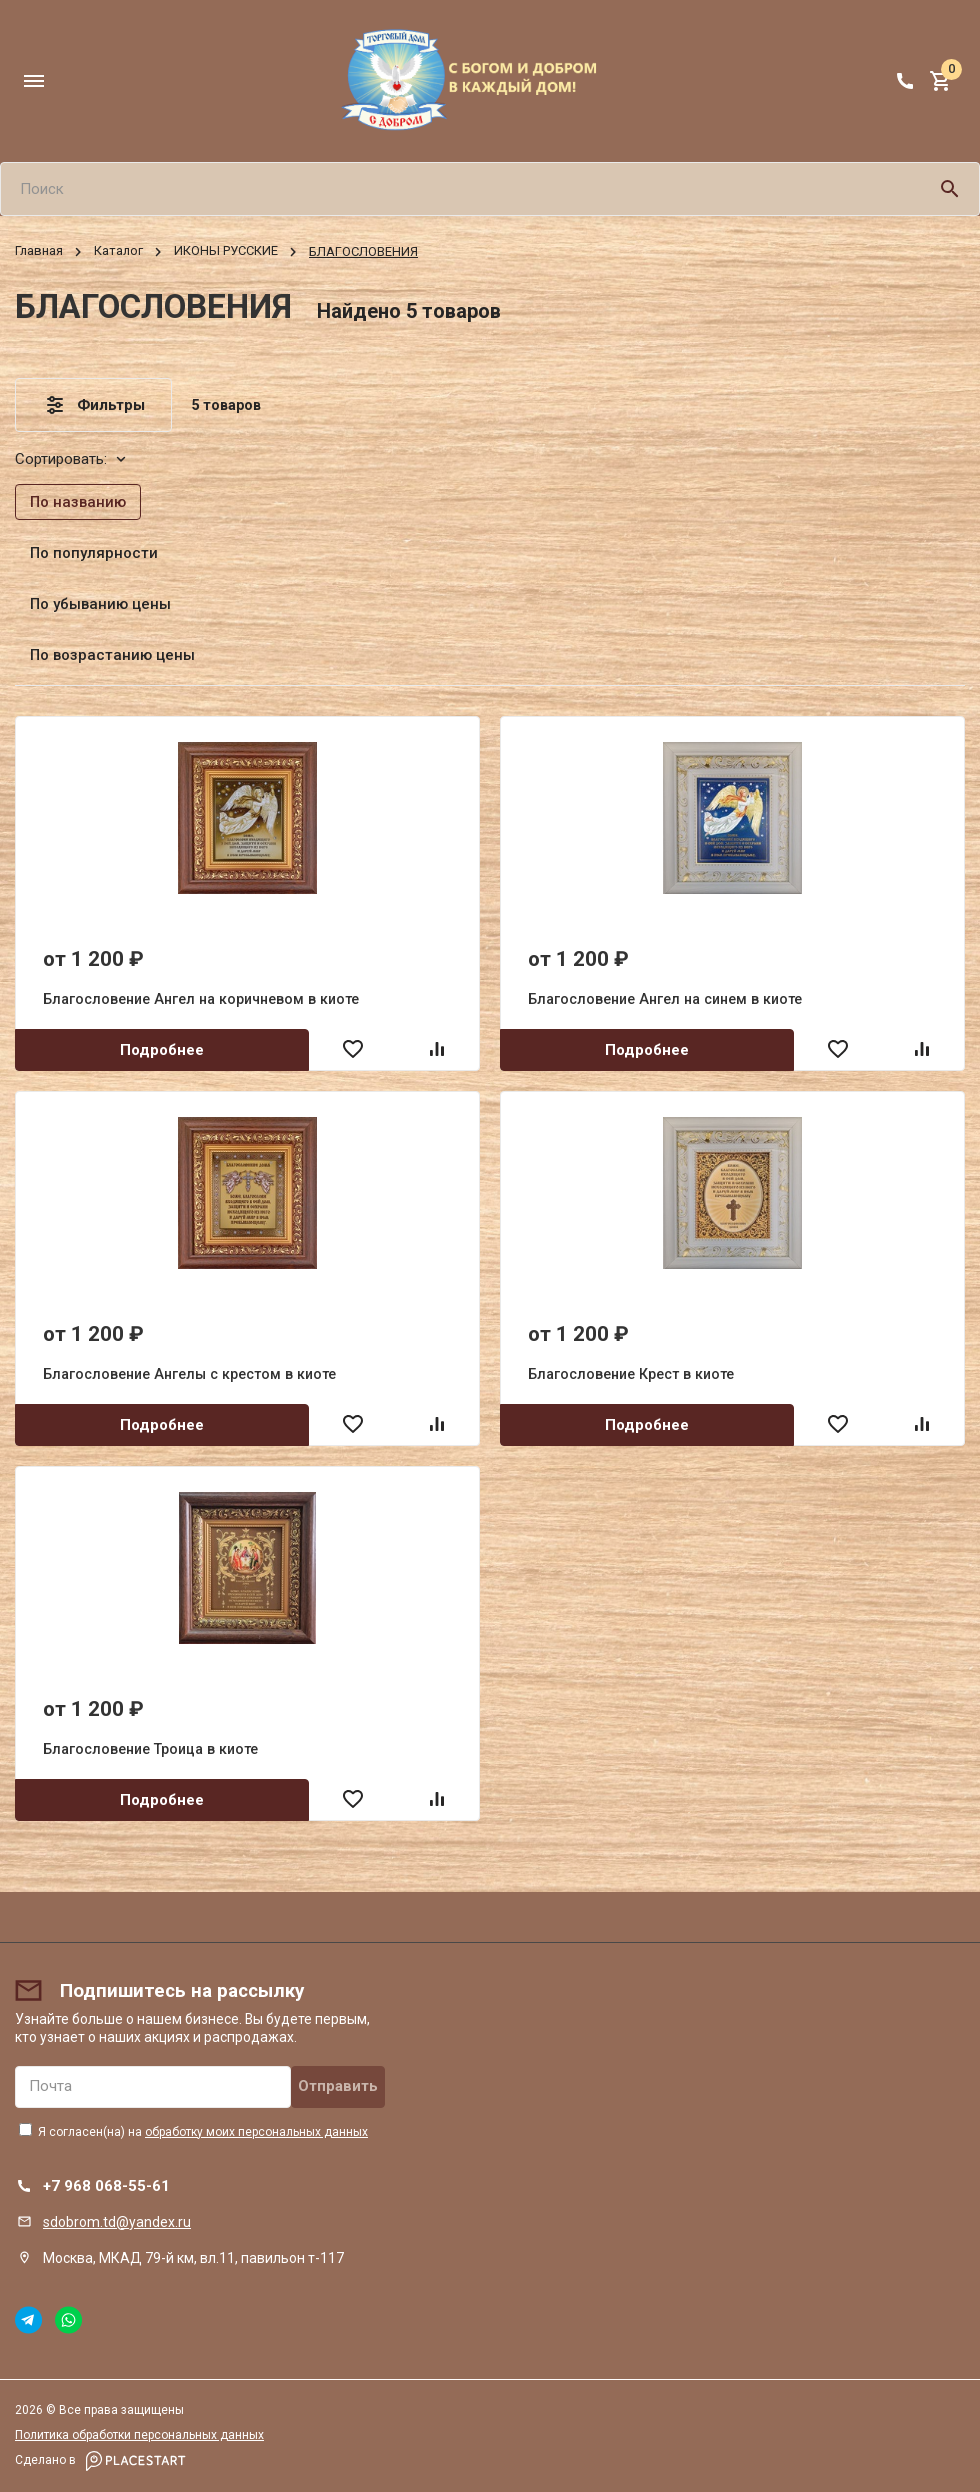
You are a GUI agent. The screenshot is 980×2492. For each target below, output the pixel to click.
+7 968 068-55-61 (106, 2186)
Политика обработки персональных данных (139, 2435)
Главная (39, 251)
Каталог (118, 251)
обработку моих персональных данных (256, 2132)
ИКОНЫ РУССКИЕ (226, 251)
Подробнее (162, 1050)
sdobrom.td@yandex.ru (117, 2222)
